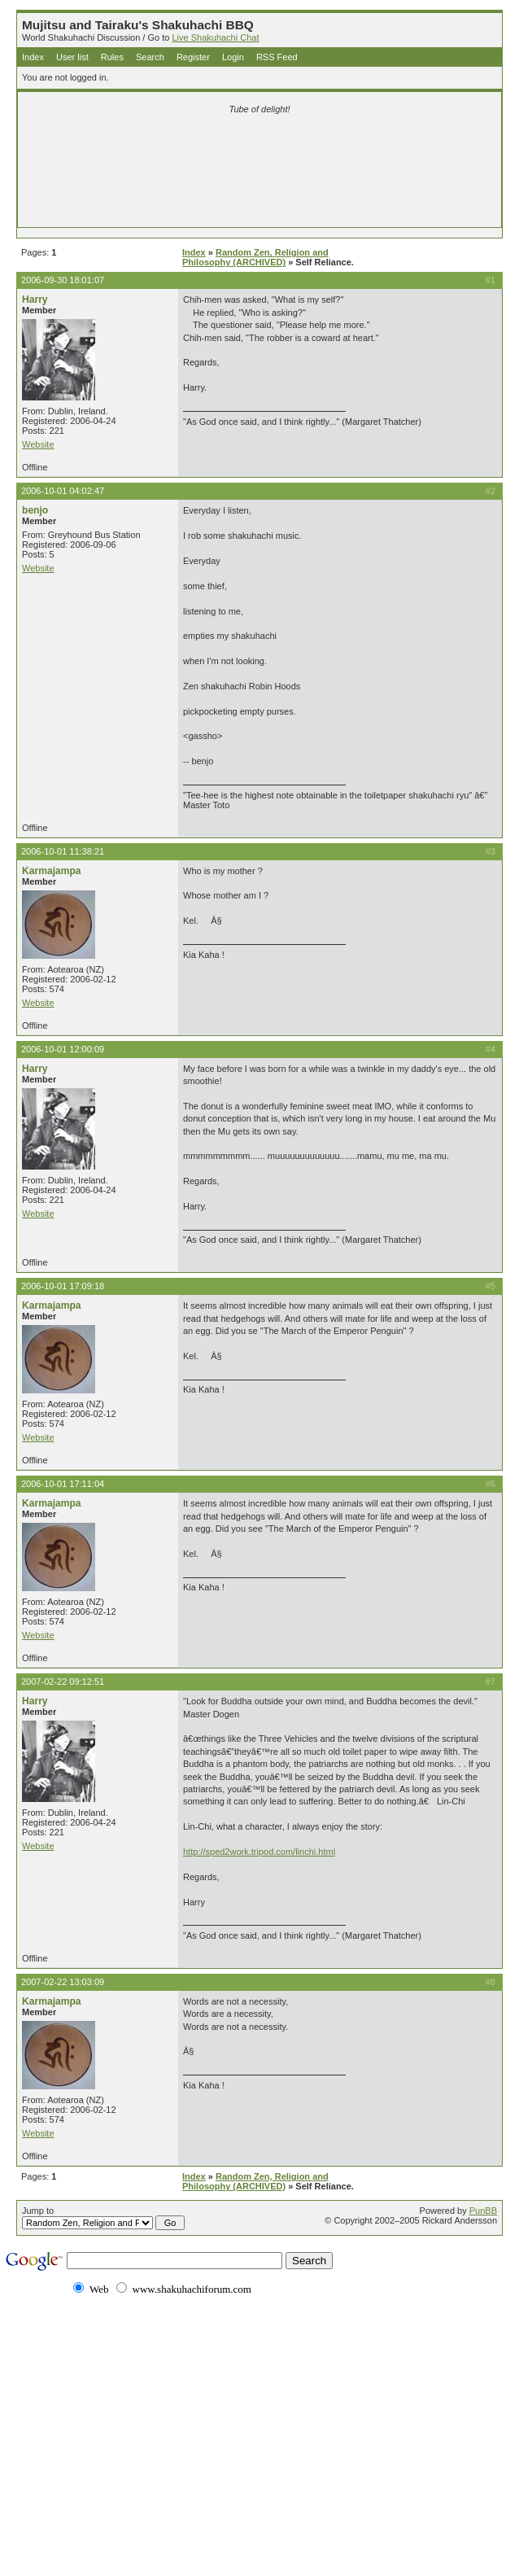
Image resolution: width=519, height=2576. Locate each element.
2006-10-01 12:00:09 (62, 1049)
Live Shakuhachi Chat (215, 37)
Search (150, 57)
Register (193, 57)
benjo (35, 510)
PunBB (483, 2210)
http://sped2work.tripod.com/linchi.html (259, 1852)
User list (72, 57)
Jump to (103, 2218)
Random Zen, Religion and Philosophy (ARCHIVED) (255, 257)
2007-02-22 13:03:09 (62, 1982)
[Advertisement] (259, 148)
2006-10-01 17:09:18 (62, 1286)
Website (38, 444)
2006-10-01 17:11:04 (62, 1484)
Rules (112, 57)
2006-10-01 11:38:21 (62, 851)
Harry (35, 299)
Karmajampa (51, 871)
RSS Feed (277, 57)
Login (233, 57)
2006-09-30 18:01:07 (62, 280)
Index (33, 57)
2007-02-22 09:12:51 (62, 1681)
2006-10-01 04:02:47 (62, 491)
